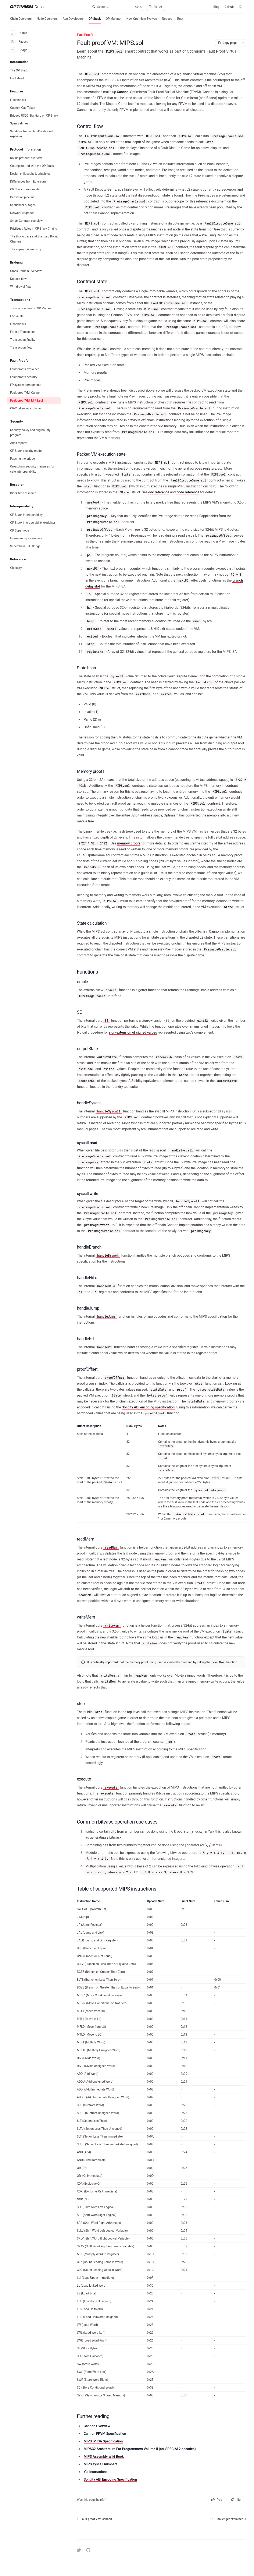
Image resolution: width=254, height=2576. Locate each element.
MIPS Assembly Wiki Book (104, 2457)
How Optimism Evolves (141, 20)
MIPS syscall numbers (101, 2464)
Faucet (19, 41)
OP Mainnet (113, 20)
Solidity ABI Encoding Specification (110, 2479)
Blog (216, 6)
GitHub (229, 6)
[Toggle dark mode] (240, 6)
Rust (180, 20)
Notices (167, 20)
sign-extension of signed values (133, 1032)
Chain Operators (21, 20)
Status (18, 33)
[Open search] (116, 7)
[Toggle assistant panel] (155, 7)
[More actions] (242, 42)
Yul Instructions (96, 2472)
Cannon (123, 92)
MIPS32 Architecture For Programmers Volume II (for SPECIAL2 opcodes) (140, 2449)
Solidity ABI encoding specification (148, 1407)
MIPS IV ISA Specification (103, 2441)
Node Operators (47, 20)
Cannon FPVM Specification (105, 2434)
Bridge (18, 50)
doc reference (158, 492)
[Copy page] (227, 42)
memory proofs (129, 843)
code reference (188, 492)
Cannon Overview (97, 2426)
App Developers (73, 20)
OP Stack (95, 20)
